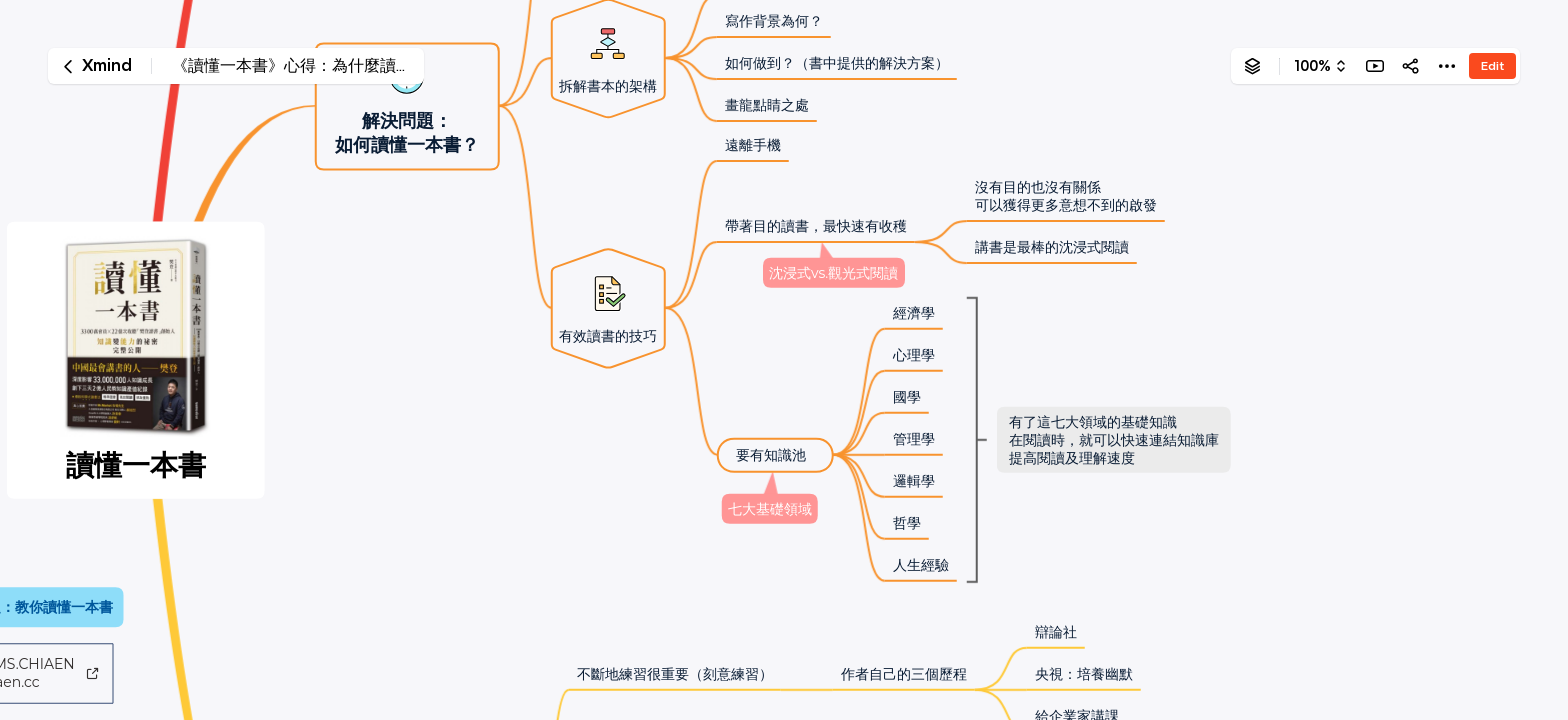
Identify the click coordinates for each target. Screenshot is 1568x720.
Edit (1492, 65)
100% (1312, 66)
